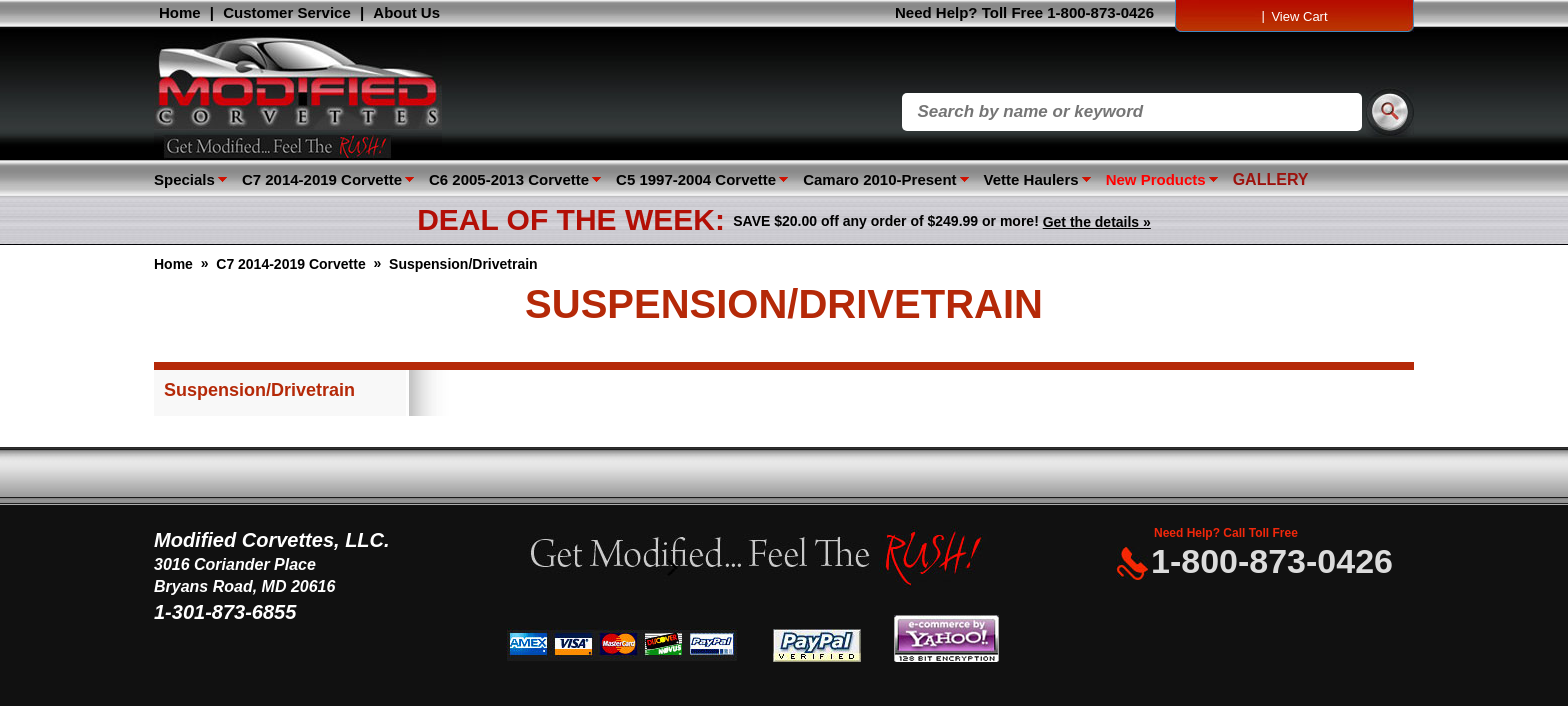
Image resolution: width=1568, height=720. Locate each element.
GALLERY (1271, 179)
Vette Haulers (1031, 179)
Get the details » (1097, 222)
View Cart (1299, 16)
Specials (184, 179)
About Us (406, 12)
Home (180, 12)
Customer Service (287, 12)
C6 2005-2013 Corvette (509, 179)
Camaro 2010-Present (879, 179)
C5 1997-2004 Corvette (696, 179)
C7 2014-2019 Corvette (322, 179)
